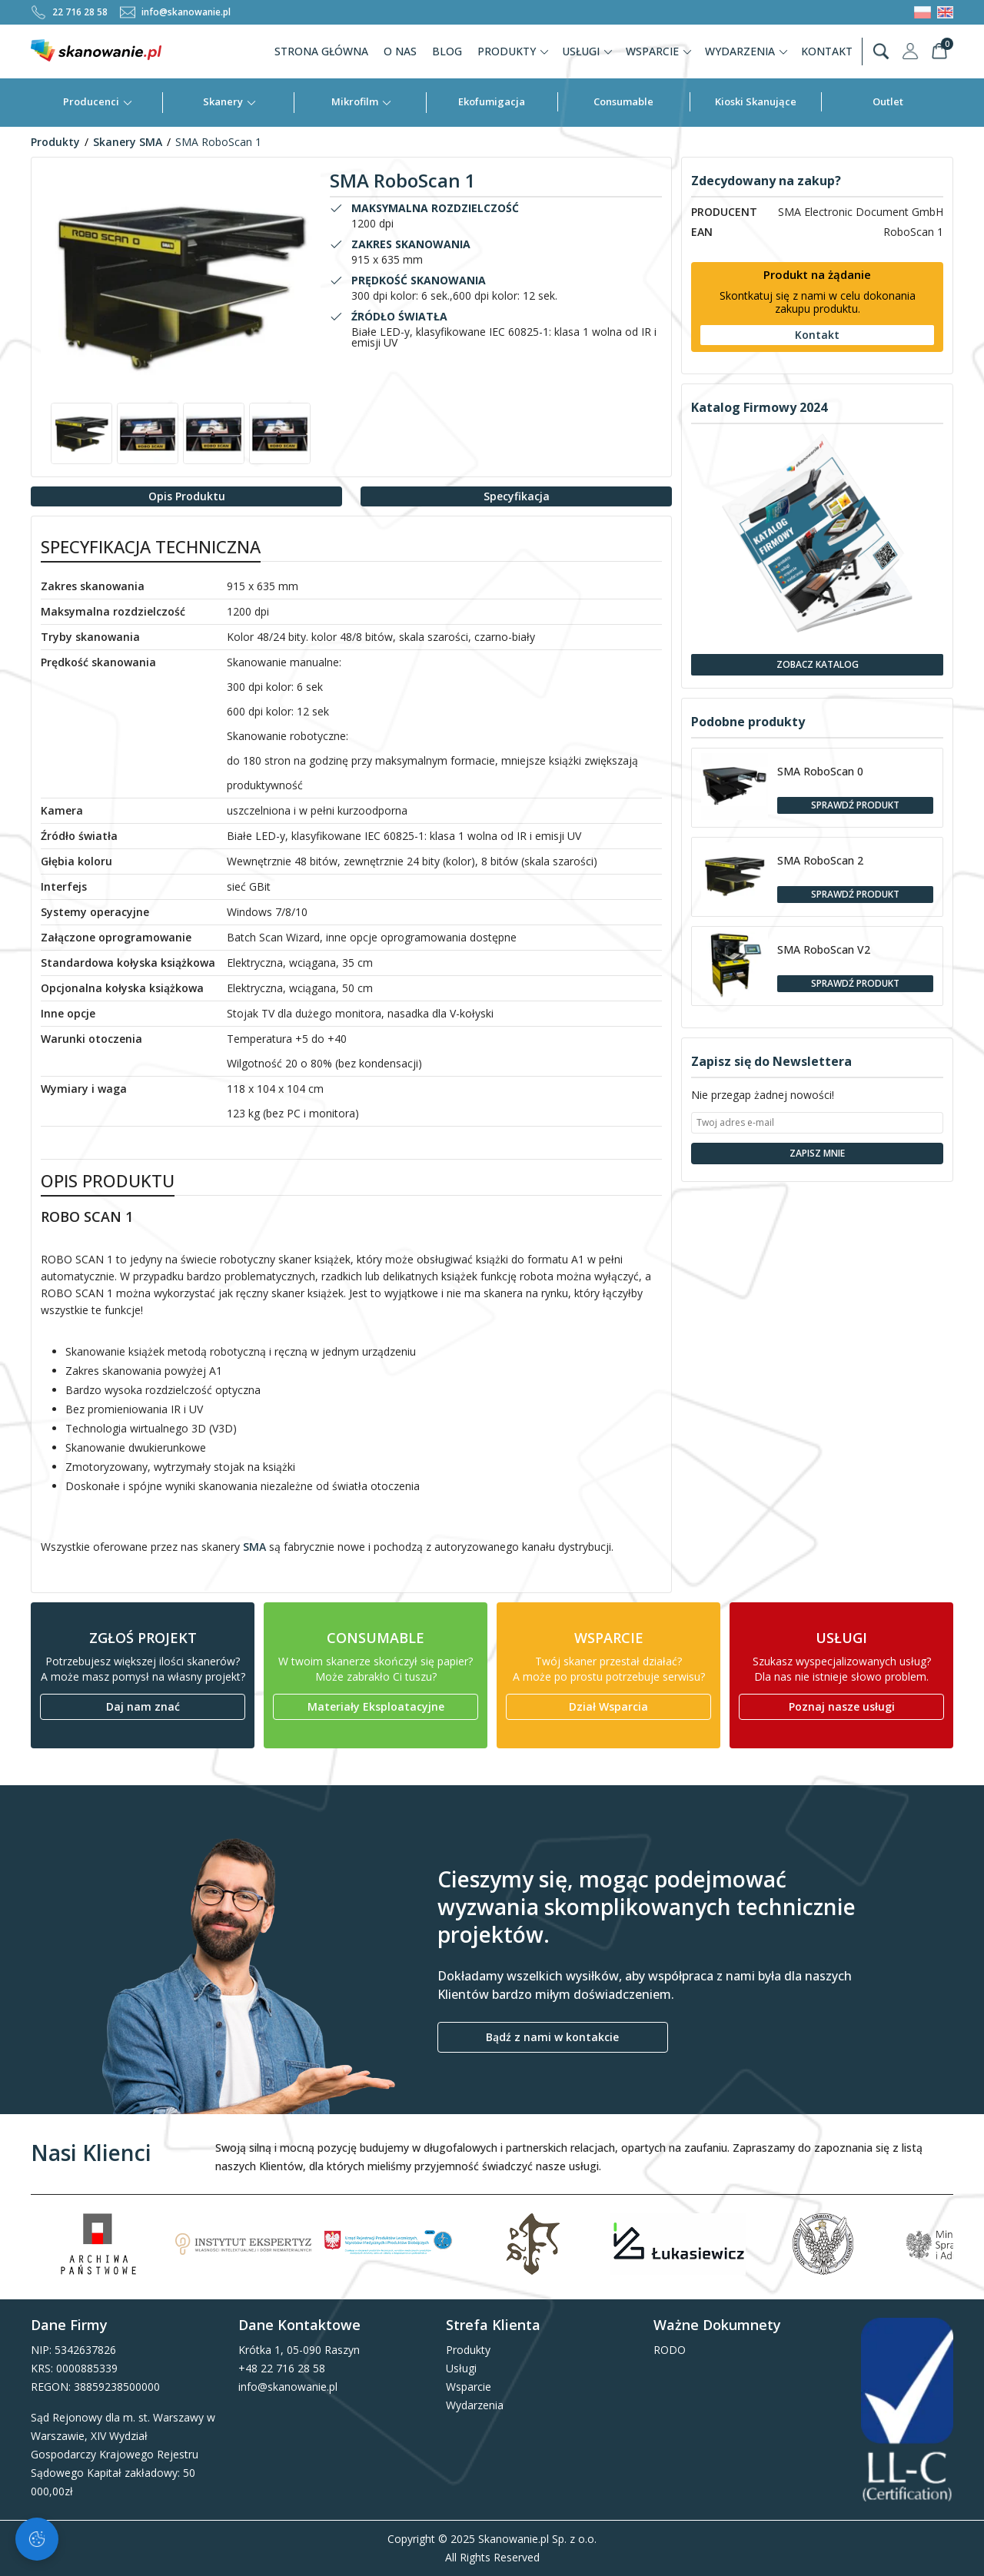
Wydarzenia (747, 51)
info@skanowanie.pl (175, 12)
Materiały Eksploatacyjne (376, 1706)
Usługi (587, 51)
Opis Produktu (186, 496)
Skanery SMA (127, 142)
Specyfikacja (517, 496)
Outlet (888, 101)
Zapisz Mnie (817, 1153)
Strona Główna (321, 51)
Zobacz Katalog (817, 664)
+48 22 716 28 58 (281, 2368)
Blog (447, 51)
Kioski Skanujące (755, 101)
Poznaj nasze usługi (842, 1706)
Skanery (230, 101)
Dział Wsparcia (608, 1706)
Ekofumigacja (491, 101)
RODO (669, 2349)
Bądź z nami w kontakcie (552, 2037)
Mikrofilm (361, 101)
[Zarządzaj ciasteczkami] (36, 2539)
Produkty (513, 51)
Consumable (623, 101)
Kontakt (827, 51)
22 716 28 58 (69, 12)
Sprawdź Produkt (855, 805)
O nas (400, 51)
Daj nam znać (143, 1706)
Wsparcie (659, 51)
